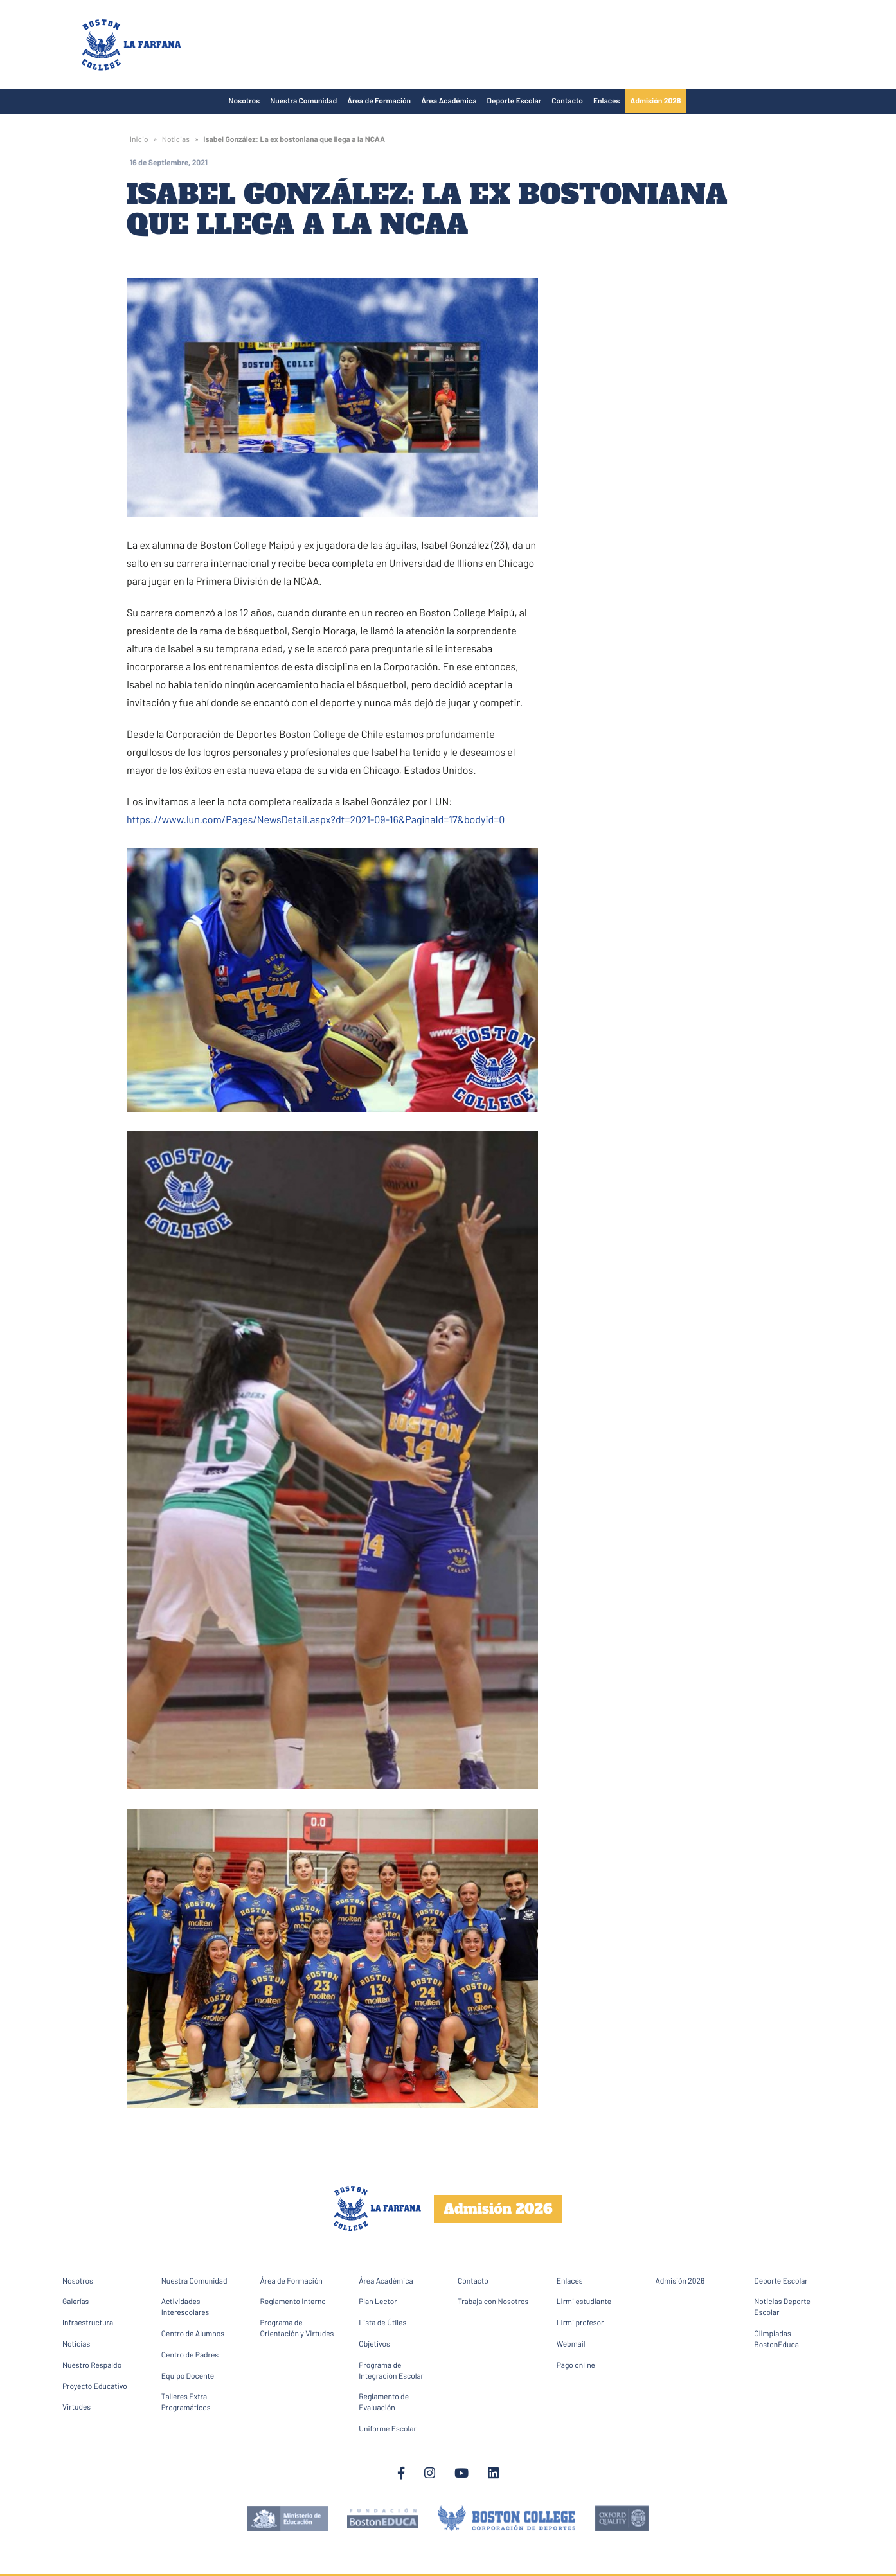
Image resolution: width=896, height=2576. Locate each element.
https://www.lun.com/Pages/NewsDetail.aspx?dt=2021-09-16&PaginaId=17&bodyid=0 (316, 820)
